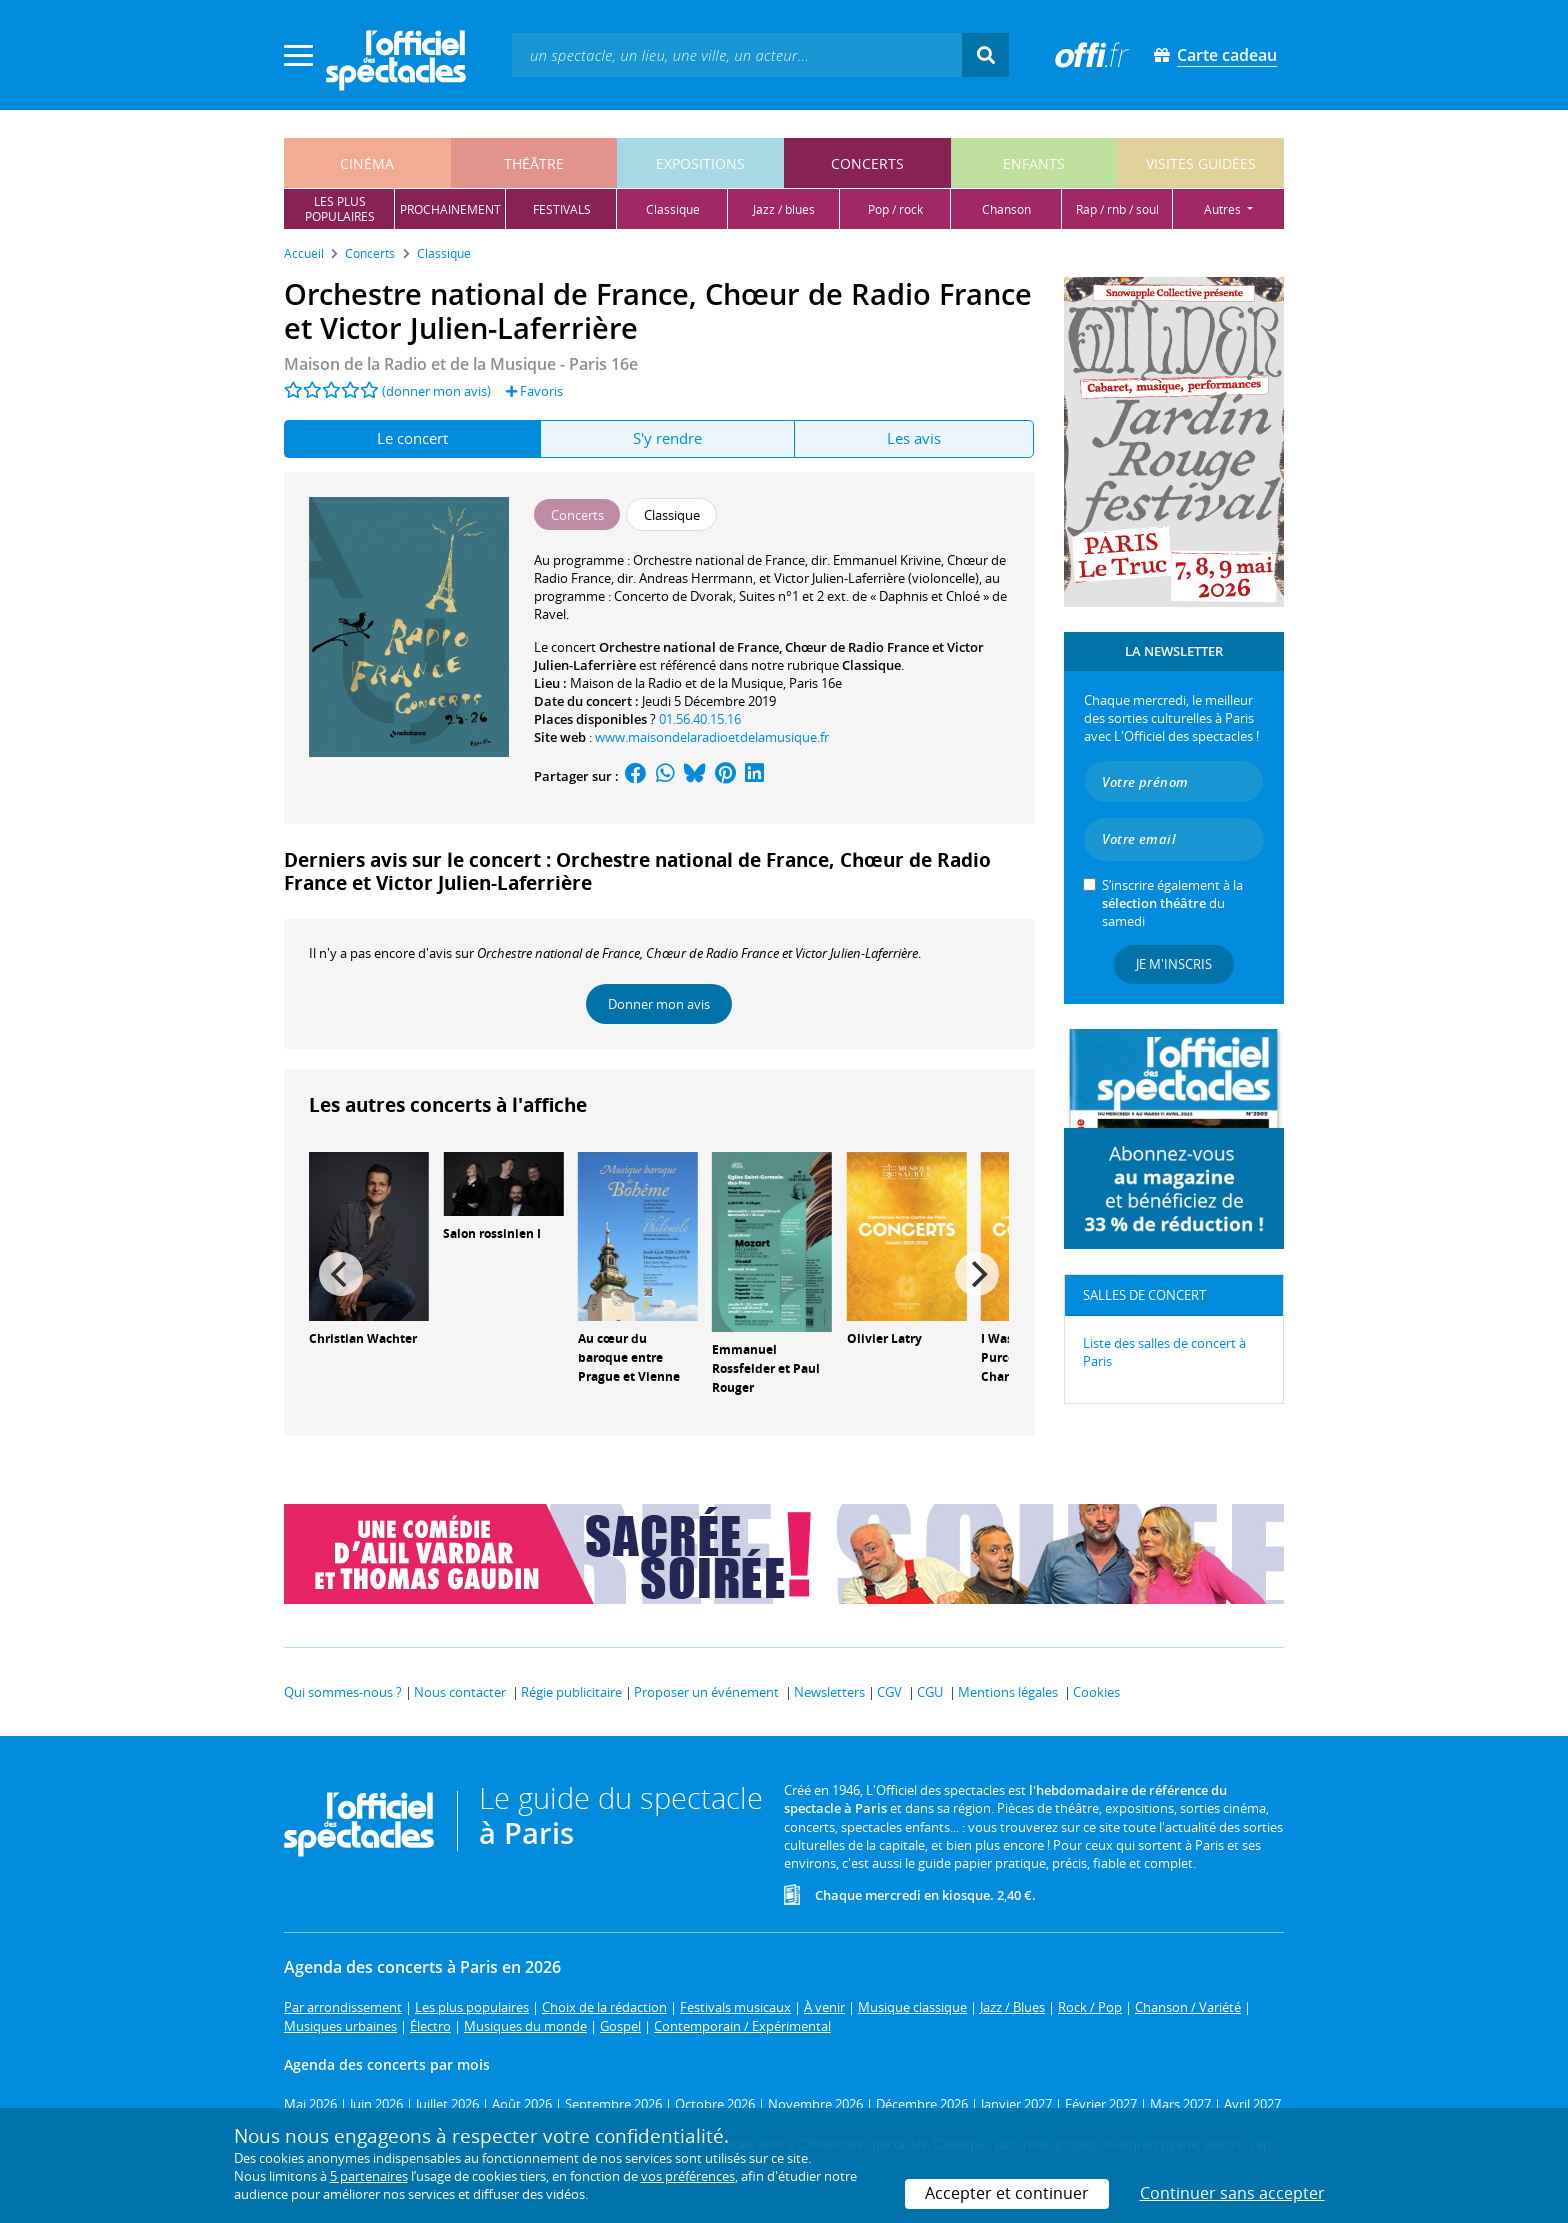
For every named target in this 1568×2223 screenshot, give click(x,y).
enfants (1034, 163)
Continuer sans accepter (1232, 2193)
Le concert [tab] (412, 438)
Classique (871, 665)
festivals (562, 209)
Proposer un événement (706, 1692)
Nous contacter (460, 1692)
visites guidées (1201, 163)
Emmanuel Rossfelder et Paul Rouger (766, 1368)
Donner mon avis (659, 1004)
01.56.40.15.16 (700, 719)
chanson (1006, 209)
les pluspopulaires (340, 209)
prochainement (450, 209)
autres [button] (1224, 209)
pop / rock (895, 209)
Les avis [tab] (914, 438)
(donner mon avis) (436, 391)
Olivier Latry (884, 1338)
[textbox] (737, 54)
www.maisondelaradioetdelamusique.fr (712, 737)
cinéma (367, 163)
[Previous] (341, 1274)
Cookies (1096, 1692)
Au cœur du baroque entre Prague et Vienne (629, 1357)
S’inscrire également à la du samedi (1172, 903)
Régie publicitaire (571, 1692)
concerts (867, 163)
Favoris (534, 391)
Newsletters (829, 1692)
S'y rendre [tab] (667, 438)
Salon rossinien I (492, 1233)
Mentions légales (1008, 1692)
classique (673, 209)
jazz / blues (784, 209)
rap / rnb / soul (1117, 209)
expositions (700, 163)
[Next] (977, 1274)
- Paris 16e (461, 364)
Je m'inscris (1174, 964)
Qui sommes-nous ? (343, 1692)
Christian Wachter (363, 1338)
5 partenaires (369, 2176)
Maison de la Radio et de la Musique (676, 683)
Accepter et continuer (1007, 2193)
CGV (889, 1692)
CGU (930, 1692)
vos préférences (688, 2176)
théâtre (534, 163)
